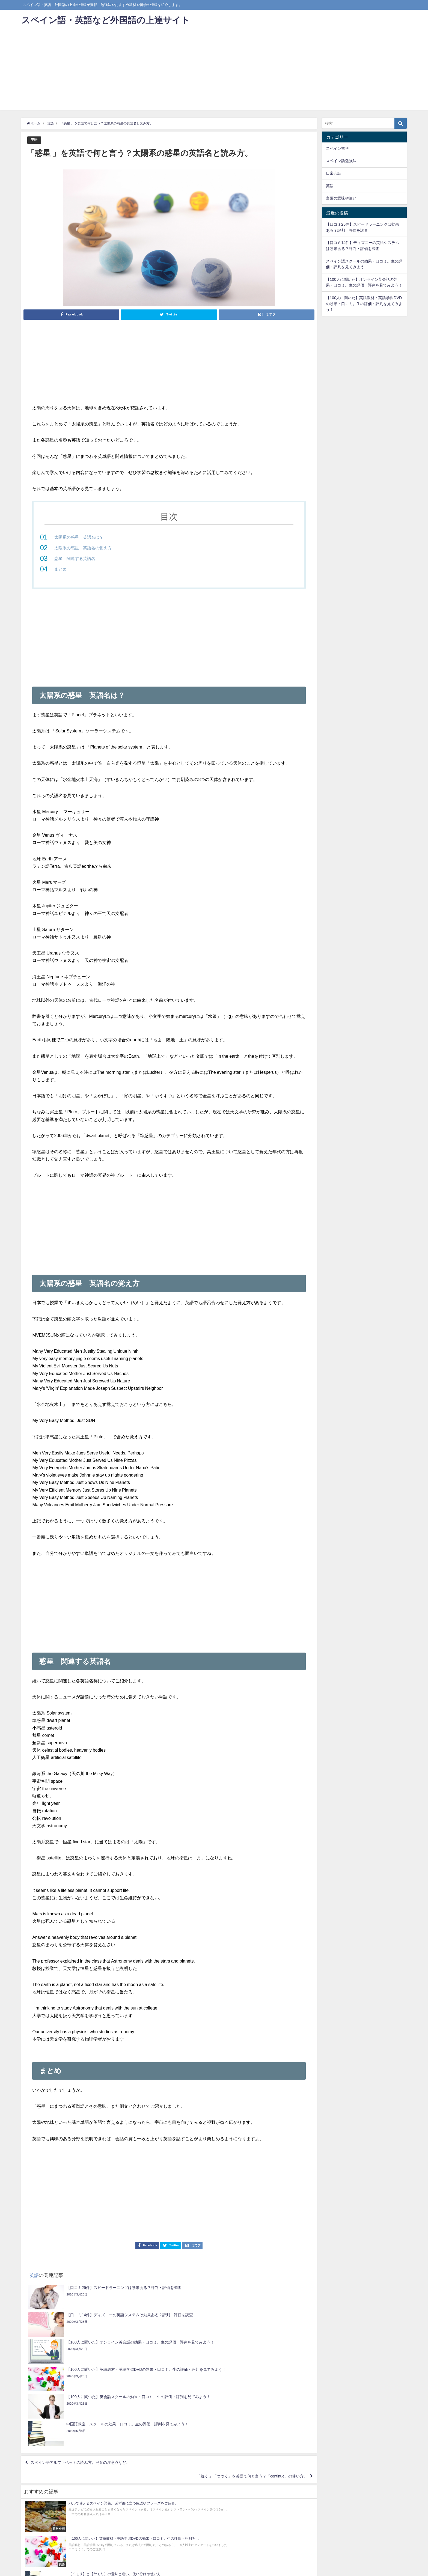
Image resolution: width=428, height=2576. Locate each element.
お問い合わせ (33, 2569)
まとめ (60, 569)
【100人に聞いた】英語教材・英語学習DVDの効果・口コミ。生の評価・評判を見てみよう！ (364, 303)
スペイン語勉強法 (341, 161)
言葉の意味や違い (341, 198)
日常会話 (333, 173)
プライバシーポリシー (65, 2569)
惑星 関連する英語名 (76, 558)
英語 (34, 140)
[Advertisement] (214, 71)
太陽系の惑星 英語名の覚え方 (84, 547)
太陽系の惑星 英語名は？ (80, 537)
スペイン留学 (337, 148)
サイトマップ (97, 2569)
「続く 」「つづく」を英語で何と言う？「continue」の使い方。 (243, 2397)
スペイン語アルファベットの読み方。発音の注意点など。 (88, 2381)
